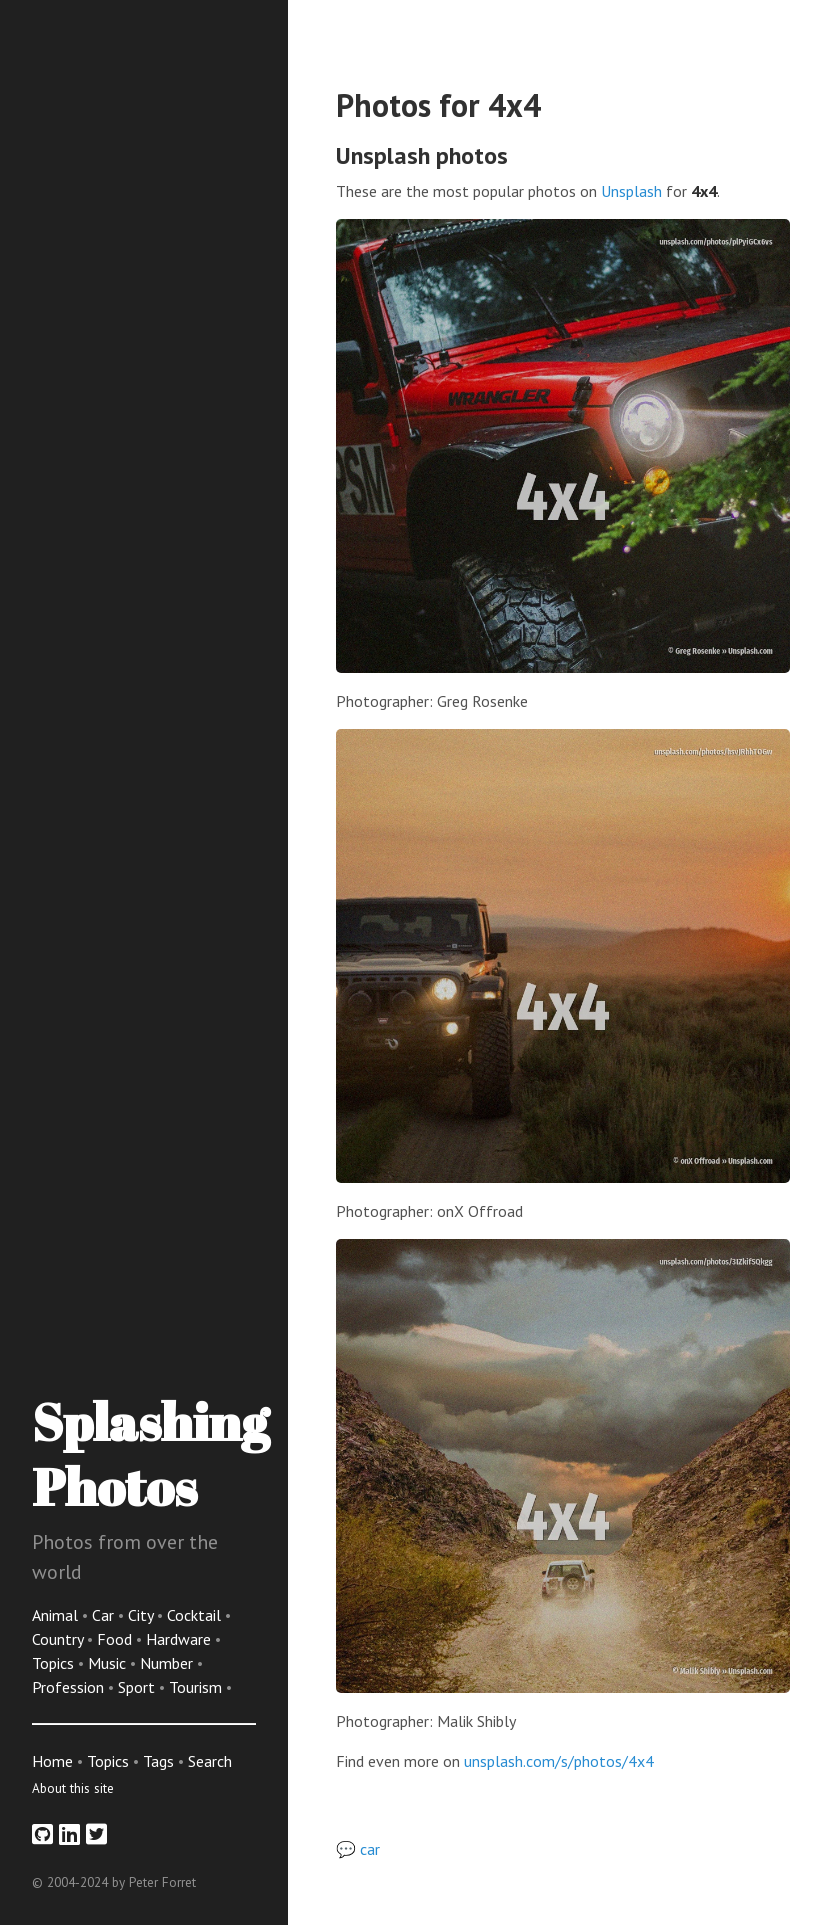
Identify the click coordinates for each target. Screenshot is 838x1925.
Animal (57, 1615)
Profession (70, 1687)
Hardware (180, 1639)
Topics (55, 1663)
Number (168, 1663)
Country (59, 1639)
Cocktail (196, 1615)
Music (109, 1663)
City (142, 1615)
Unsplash (631, 191)
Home (52, 1761)
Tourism (197, 1687)
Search (210, 1761)
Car (105, 1615)
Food (116, 1639)
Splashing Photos (150, 1453)
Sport (138, 1687)
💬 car (358, 1849)
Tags (158, 1761)
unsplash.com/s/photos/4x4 (559, 1761)
